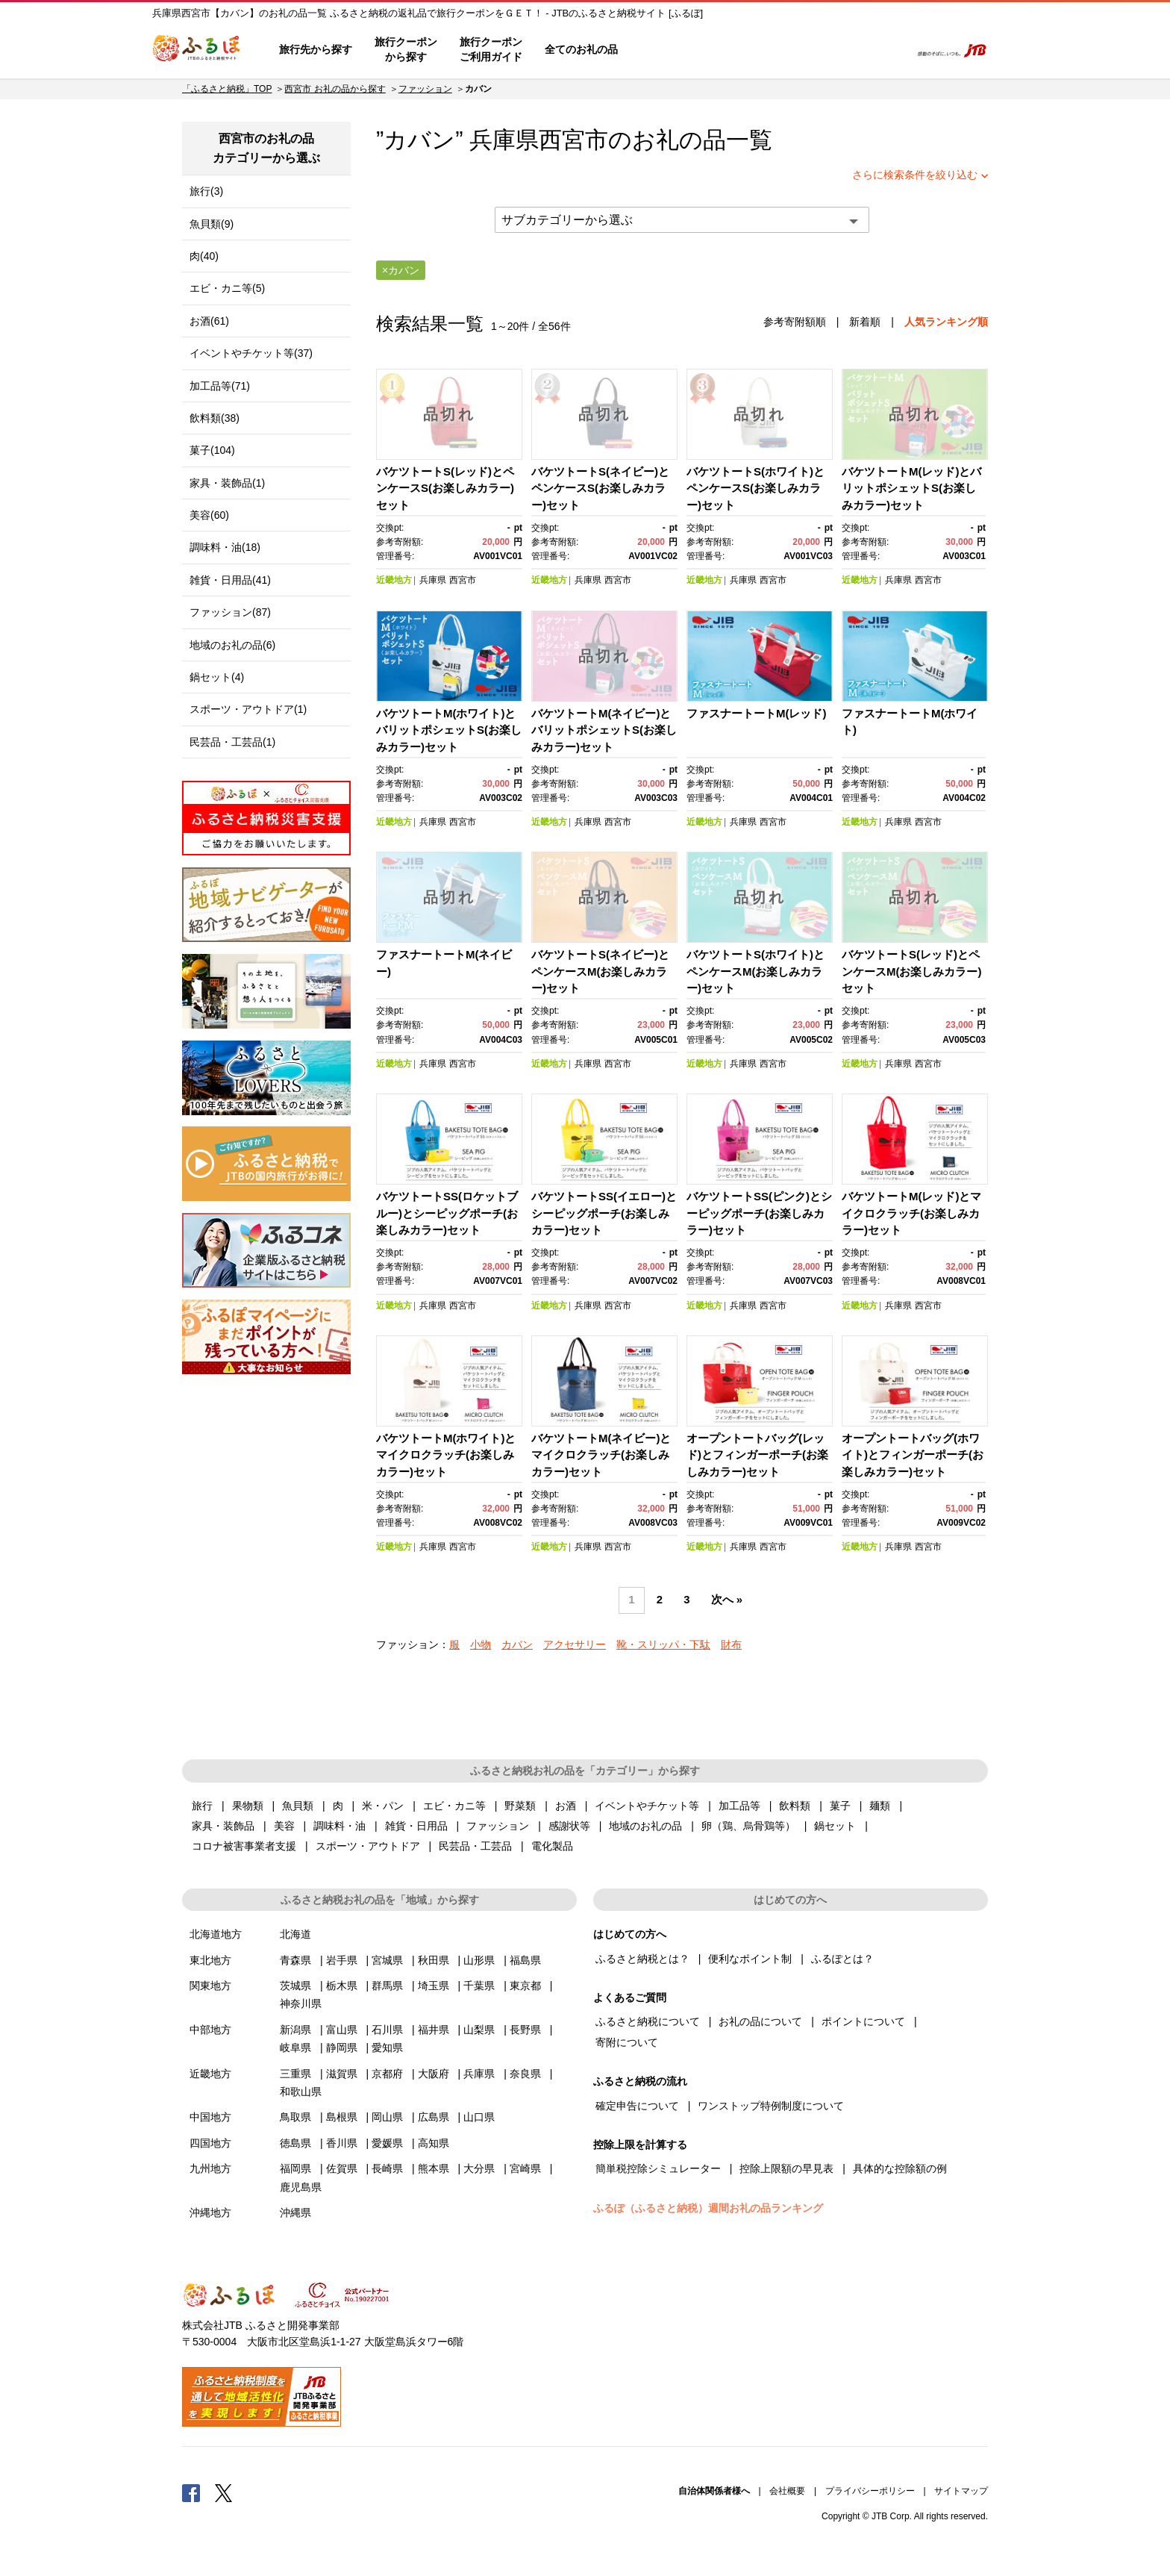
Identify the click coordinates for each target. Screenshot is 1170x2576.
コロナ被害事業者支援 (244, 1846)
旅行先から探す (315, 49)
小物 (480, 1644)
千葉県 (479, 1986)
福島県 (525, 1960)
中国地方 (210, 2117)
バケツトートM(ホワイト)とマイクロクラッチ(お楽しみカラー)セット (446, 1455)
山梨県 (479, 2030)
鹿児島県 (301, 2187)
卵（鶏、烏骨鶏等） (748, 1826)
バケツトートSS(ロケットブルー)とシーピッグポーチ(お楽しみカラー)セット (447, 1213)
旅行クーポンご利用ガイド (491, 49)
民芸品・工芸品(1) (232, 742)
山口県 (479, 2117)
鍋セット (835, 1826)
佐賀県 (341, 2168)
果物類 (247, 1806)
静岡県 (341, 2047)
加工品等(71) (220, 386)
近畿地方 (394, 580)
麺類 (879, 1806)
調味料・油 (339, 1826)
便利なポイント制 (750, 1959)
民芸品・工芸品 (475, 1846)
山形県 (479, 1960)
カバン (517, 1644)
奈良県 (525, 2074)
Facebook (191, 2492)
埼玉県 (433, 1986)
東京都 (525, 1986)
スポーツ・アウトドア (368, 1846)
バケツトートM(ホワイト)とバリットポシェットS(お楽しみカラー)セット (449, 730)
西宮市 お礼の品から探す (334, 89)
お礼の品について (760, 2021)
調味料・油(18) (225, 547)
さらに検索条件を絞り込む (914, 175)
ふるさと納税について (647, 2021)
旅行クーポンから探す (406, 49)
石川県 (387, 2030)
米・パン (383, 1806)
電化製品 (552, 1846)
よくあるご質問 (742, 50)
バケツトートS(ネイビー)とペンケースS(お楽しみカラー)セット (600, 488)
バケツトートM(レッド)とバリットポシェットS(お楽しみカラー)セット (912, 488)
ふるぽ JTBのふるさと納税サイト (197, 50)
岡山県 (387, 2117)
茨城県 (295, 1986)
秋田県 (433, 1960)
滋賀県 (341, 2074)
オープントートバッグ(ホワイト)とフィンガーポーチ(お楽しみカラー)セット (912, 1455)
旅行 (202, 1806)
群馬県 (387, 1986)
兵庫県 (432, 580)
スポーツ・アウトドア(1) (248, 709)
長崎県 (387, 2168)
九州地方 (210, 2168)
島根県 (341, 2117)
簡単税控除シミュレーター (658, 2168)
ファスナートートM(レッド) (756, 713)
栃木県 (341, 1986)
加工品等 (739, 1806)
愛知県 (387, 2047)
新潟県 (295, 2030)
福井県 (433, 2030)
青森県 (295, 1960)
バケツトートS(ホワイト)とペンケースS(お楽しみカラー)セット (755, 488)
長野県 (525, 2030)
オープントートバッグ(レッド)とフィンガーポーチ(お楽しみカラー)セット (757, 1455)
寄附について (626, 2042)
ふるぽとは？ (842, 1959)
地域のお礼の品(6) (232, 645)
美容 (284, 1826)
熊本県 (433, 2168)
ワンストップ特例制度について (771, 2106)
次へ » (726, 1600)
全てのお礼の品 (581, 49)
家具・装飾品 (223, 1826)
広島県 (433, 2117)
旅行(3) (206, 191)
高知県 (433, 2143)
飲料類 (794, 1806)
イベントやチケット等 (647, 1806)
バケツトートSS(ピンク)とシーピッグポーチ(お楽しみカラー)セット (759, 1213)
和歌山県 (301, 2092)
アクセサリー (574, 1644)
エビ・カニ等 (454, 1806)
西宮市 (573, 140)
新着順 (864, 322)
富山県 (341, 2030)
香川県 (341, 2143)
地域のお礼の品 (645, 1826)
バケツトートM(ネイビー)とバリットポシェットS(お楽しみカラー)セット (604, 730)
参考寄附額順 (794, 322)
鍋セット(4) (217, 677)
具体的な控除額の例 (900, 2168)
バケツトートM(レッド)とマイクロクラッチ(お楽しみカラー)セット (912, 1213)
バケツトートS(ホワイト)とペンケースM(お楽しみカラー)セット (755, 971)
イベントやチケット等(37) (251, 353)
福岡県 (295, 2168)
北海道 (295, 1934)
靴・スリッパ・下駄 (663, 1644)
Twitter (224, 2492)
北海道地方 (216, 1934)
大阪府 (433, 2074)
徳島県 (295, 2143)
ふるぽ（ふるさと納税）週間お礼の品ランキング (708, 2208)
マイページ (799, 50)
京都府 (387, 2074)
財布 (731, 1644)
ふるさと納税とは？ (642, 1959)
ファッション (425, 89)
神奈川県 (301, 2003)
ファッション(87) (230, 612)
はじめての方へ (672, 50)
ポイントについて (863, 2021)
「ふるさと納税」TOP (227, 89)
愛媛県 (387, 2143)
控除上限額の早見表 (786, 2168)
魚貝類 (297, 1806)
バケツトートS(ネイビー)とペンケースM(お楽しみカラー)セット (600, 971)
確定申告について (637, 2106)
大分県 (479, 2168)
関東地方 (210, 1986)
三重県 (295, 2074)
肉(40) (204, 256)
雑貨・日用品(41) (230, 580)
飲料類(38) (215, 418)
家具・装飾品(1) (227, 483)
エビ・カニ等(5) (227, 288)
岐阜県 (295, 2047)
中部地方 (210, 2030)
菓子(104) (212, 450)
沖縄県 (295, 2212)
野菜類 (520, 1806)
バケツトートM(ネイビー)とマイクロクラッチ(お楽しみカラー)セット (601, 1455)
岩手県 (341, 1960)
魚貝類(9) (212, 224)
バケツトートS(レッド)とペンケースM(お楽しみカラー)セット (912, 971)
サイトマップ (961, 2491)
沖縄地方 (210, 2212)
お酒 (565, 1806)
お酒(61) (209, 321)
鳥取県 (295, 2117)
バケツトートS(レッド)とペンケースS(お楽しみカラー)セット (445, 488)
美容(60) (209, 515)
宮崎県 (525, 2168)
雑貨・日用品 (416, 1826)
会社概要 (787, 2491)
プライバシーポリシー (870, 2491)
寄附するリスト (846, 50)
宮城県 (387, 1960)
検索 (888, 50)
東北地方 (210, 1960)
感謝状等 (569, 1826)
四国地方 (210, 2143)
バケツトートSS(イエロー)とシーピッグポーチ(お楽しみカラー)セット (604, 1213)
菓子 (840, 1806)
